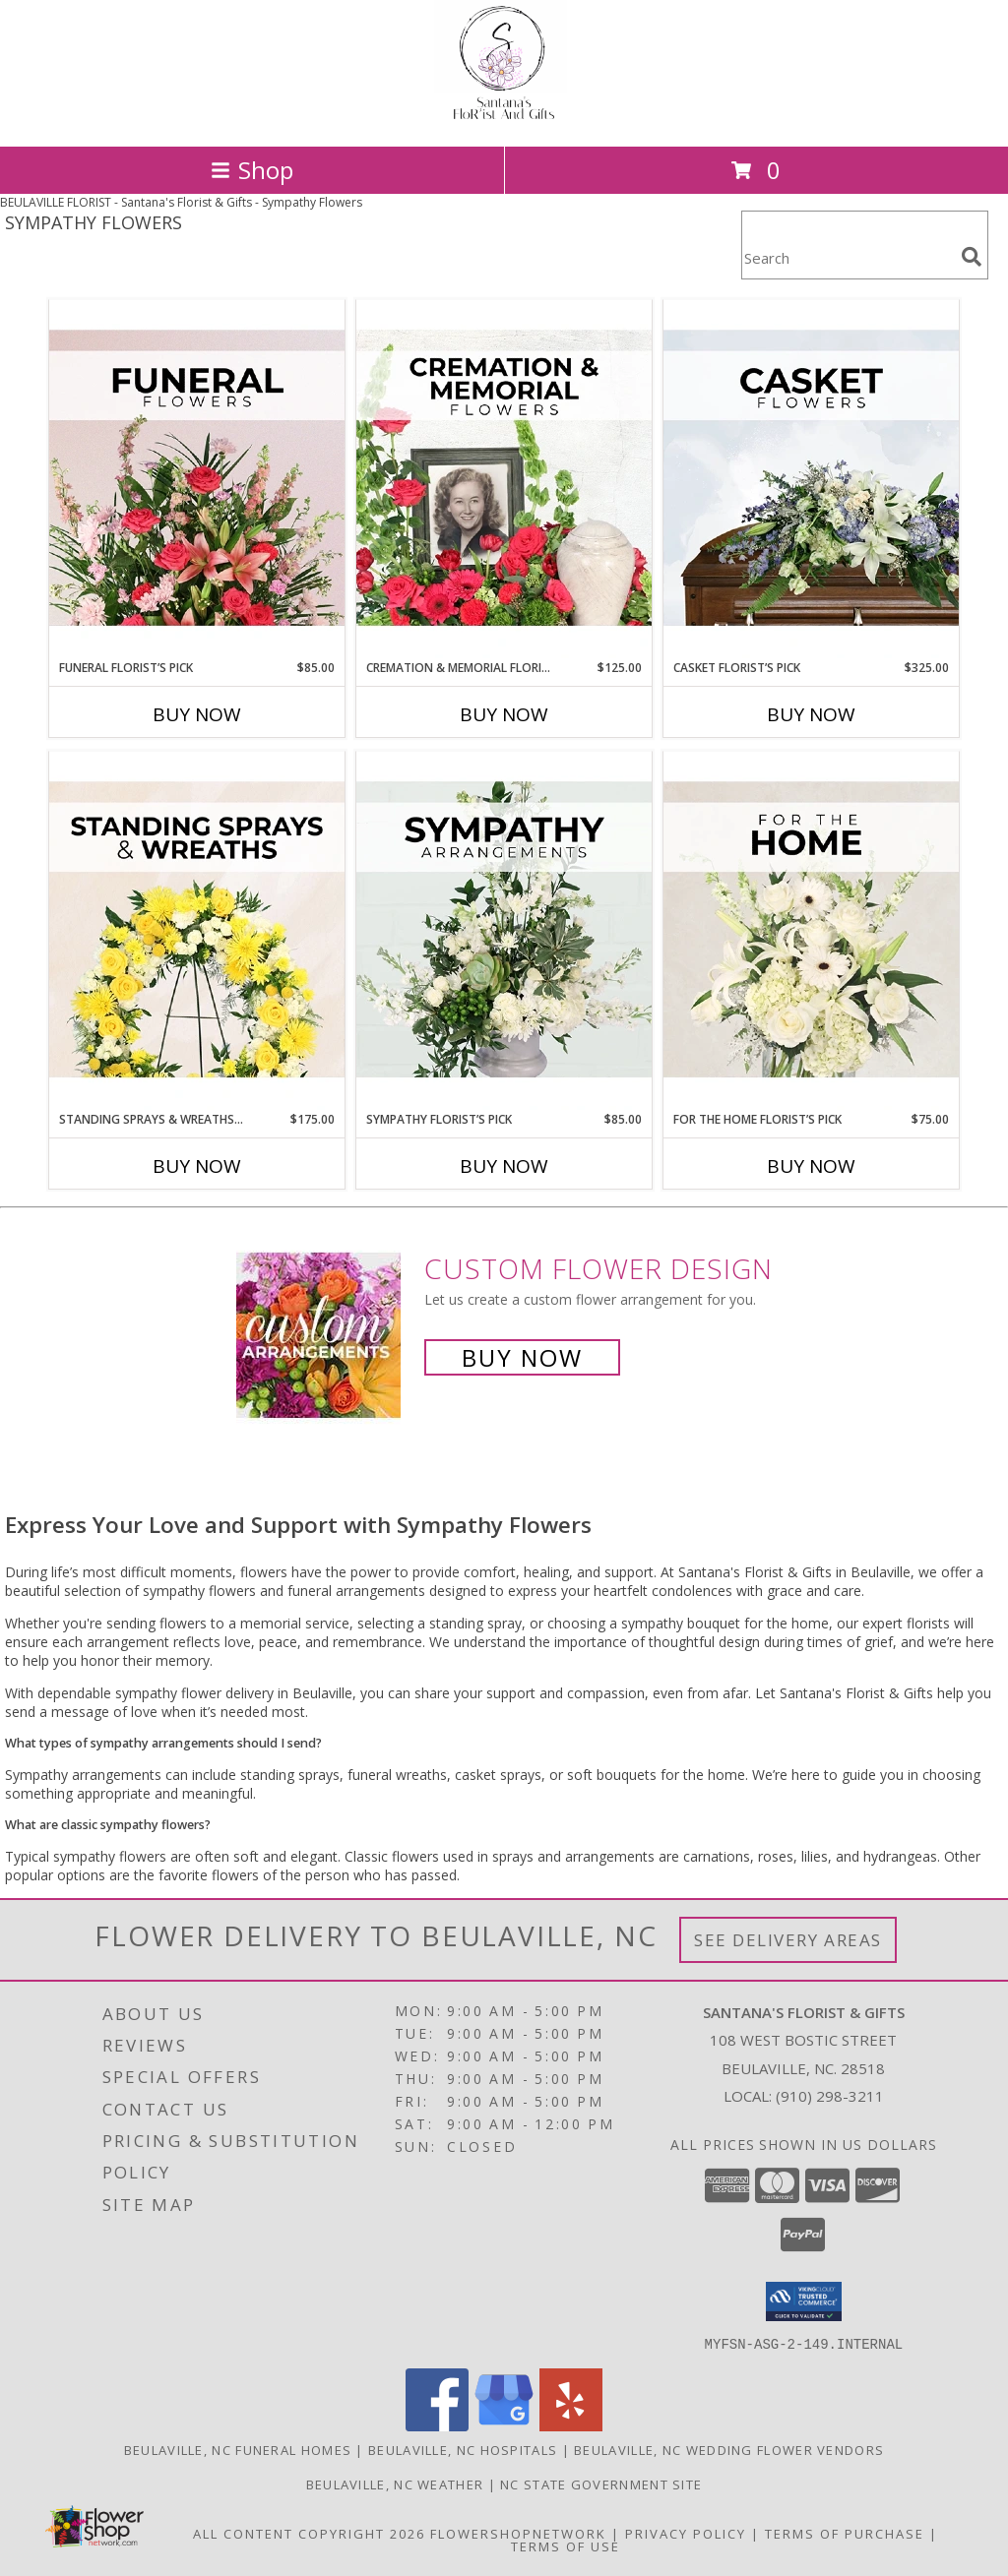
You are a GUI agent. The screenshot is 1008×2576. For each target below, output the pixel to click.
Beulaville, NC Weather (395, 2483)
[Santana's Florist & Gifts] (503, 117)
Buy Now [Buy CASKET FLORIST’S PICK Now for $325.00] (811, 714)
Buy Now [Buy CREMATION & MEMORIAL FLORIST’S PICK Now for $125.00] (504, 714)
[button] (804, 2301)
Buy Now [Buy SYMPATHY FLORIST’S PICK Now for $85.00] (504, 1166)
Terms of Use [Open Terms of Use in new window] (565, 2545)
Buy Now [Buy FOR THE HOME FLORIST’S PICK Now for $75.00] (811, 1166)
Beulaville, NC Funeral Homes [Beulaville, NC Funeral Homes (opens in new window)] (237, 2449)
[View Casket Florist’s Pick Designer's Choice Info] (811, 479)
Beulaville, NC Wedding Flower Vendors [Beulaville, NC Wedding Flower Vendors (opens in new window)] (729, 2449)
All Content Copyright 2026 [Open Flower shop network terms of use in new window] (309, 2533)
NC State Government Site (601, 2483)
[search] (971, 257)
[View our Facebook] (437, 2425)
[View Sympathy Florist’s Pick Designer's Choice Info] (504, 931)
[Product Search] (847, 257)
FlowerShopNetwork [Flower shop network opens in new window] (518, 2533)
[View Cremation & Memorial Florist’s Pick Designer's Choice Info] (504, 479)
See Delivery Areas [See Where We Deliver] (788, 1940)
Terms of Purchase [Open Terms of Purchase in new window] (844, 2533)
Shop (252, 169)
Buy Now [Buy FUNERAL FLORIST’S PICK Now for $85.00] (197, 714)
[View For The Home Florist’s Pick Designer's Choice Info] (811, 931)
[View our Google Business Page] (504, 2425)
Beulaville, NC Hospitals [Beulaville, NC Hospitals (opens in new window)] (462, 2449)
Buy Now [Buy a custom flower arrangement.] (522, 1357)
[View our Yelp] (570, 2425)
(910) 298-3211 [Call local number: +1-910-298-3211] (830, 2096)
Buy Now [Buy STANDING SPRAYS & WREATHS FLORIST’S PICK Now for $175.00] (197, 1166)
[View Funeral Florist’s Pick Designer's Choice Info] (197, 479)
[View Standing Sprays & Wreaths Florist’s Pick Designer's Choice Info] (197, 931)
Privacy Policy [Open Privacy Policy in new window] (685, 2533)
